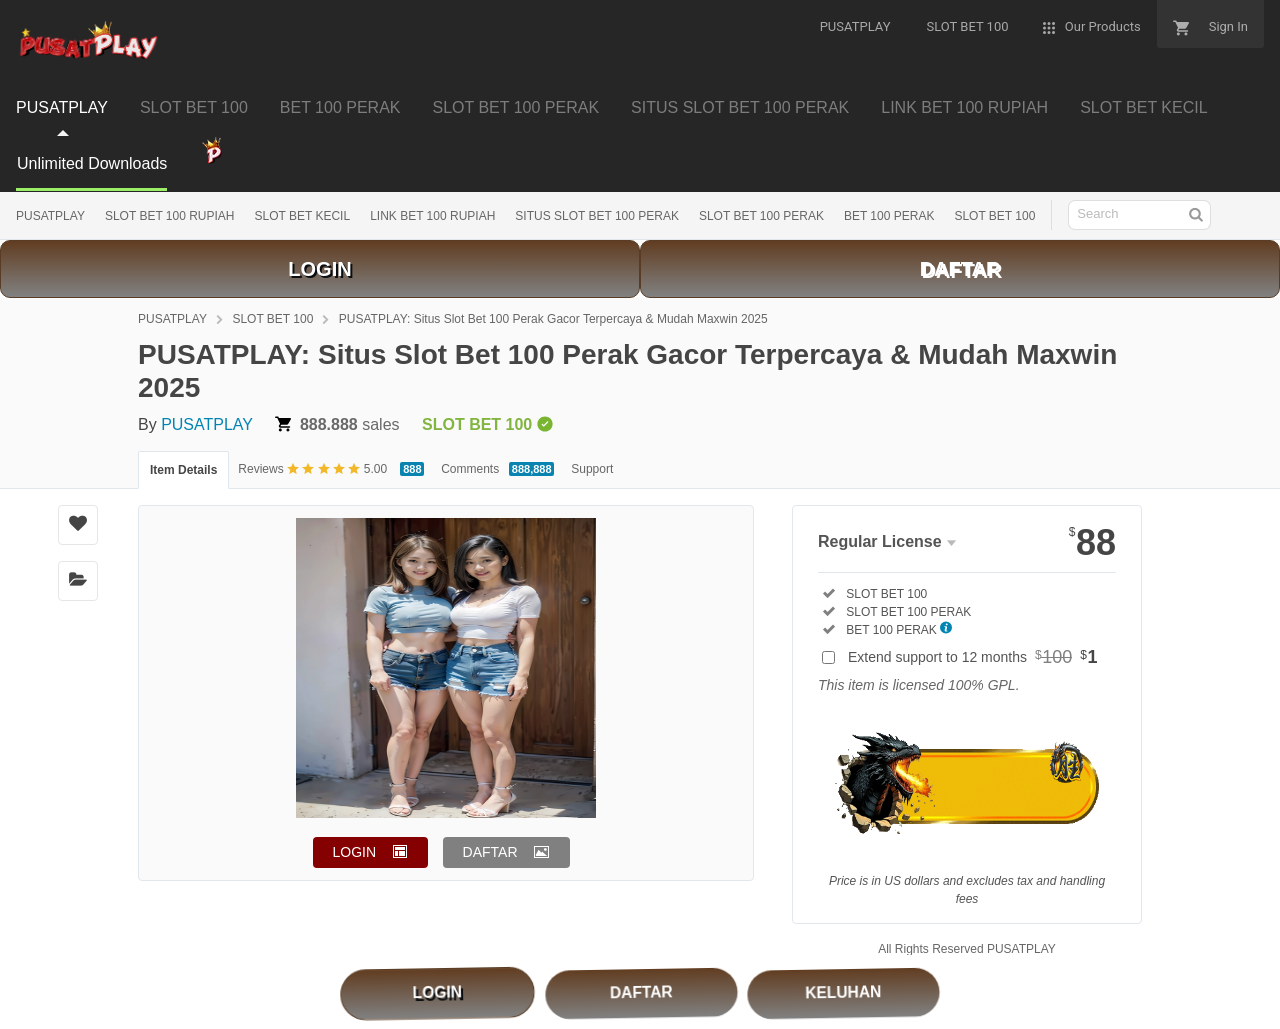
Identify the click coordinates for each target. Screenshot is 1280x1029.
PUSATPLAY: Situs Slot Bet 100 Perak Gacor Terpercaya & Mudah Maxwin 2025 (553, 319)
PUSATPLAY (50, 216)
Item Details (183, 470)
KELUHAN (844, 991)
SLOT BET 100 (994, 216)
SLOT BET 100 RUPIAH (170, 216)
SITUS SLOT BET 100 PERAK (597, 216)
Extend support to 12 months (973, 657)
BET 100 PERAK (889, 216)
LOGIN (319, 269)
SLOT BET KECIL (303, 216)
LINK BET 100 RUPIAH (432, 216)
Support (592, 469)
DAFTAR (960, 269)
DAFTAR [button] (490, 852)
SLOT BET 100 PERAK (761, 216)
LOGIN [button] (355, 852)
